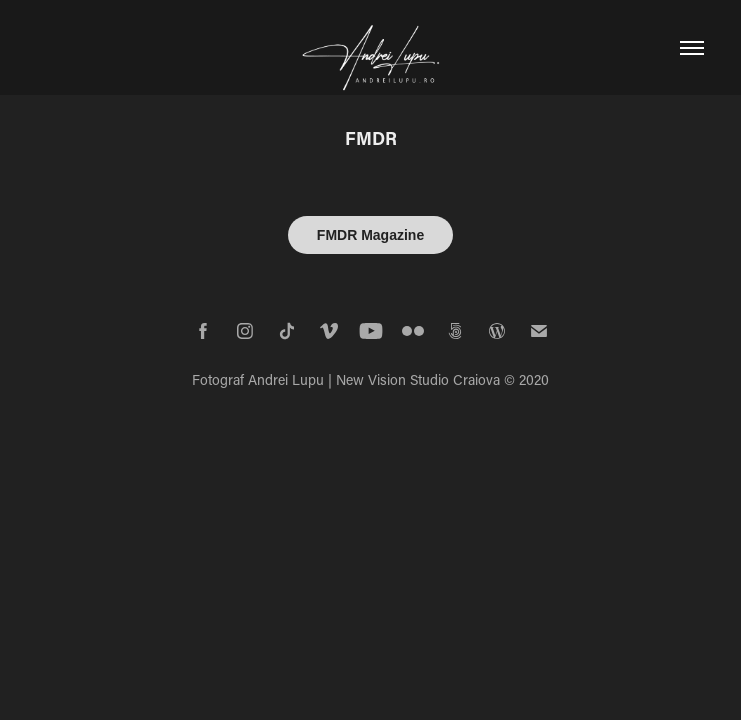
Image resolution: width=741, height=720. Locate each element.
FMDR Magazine (370, 235)
